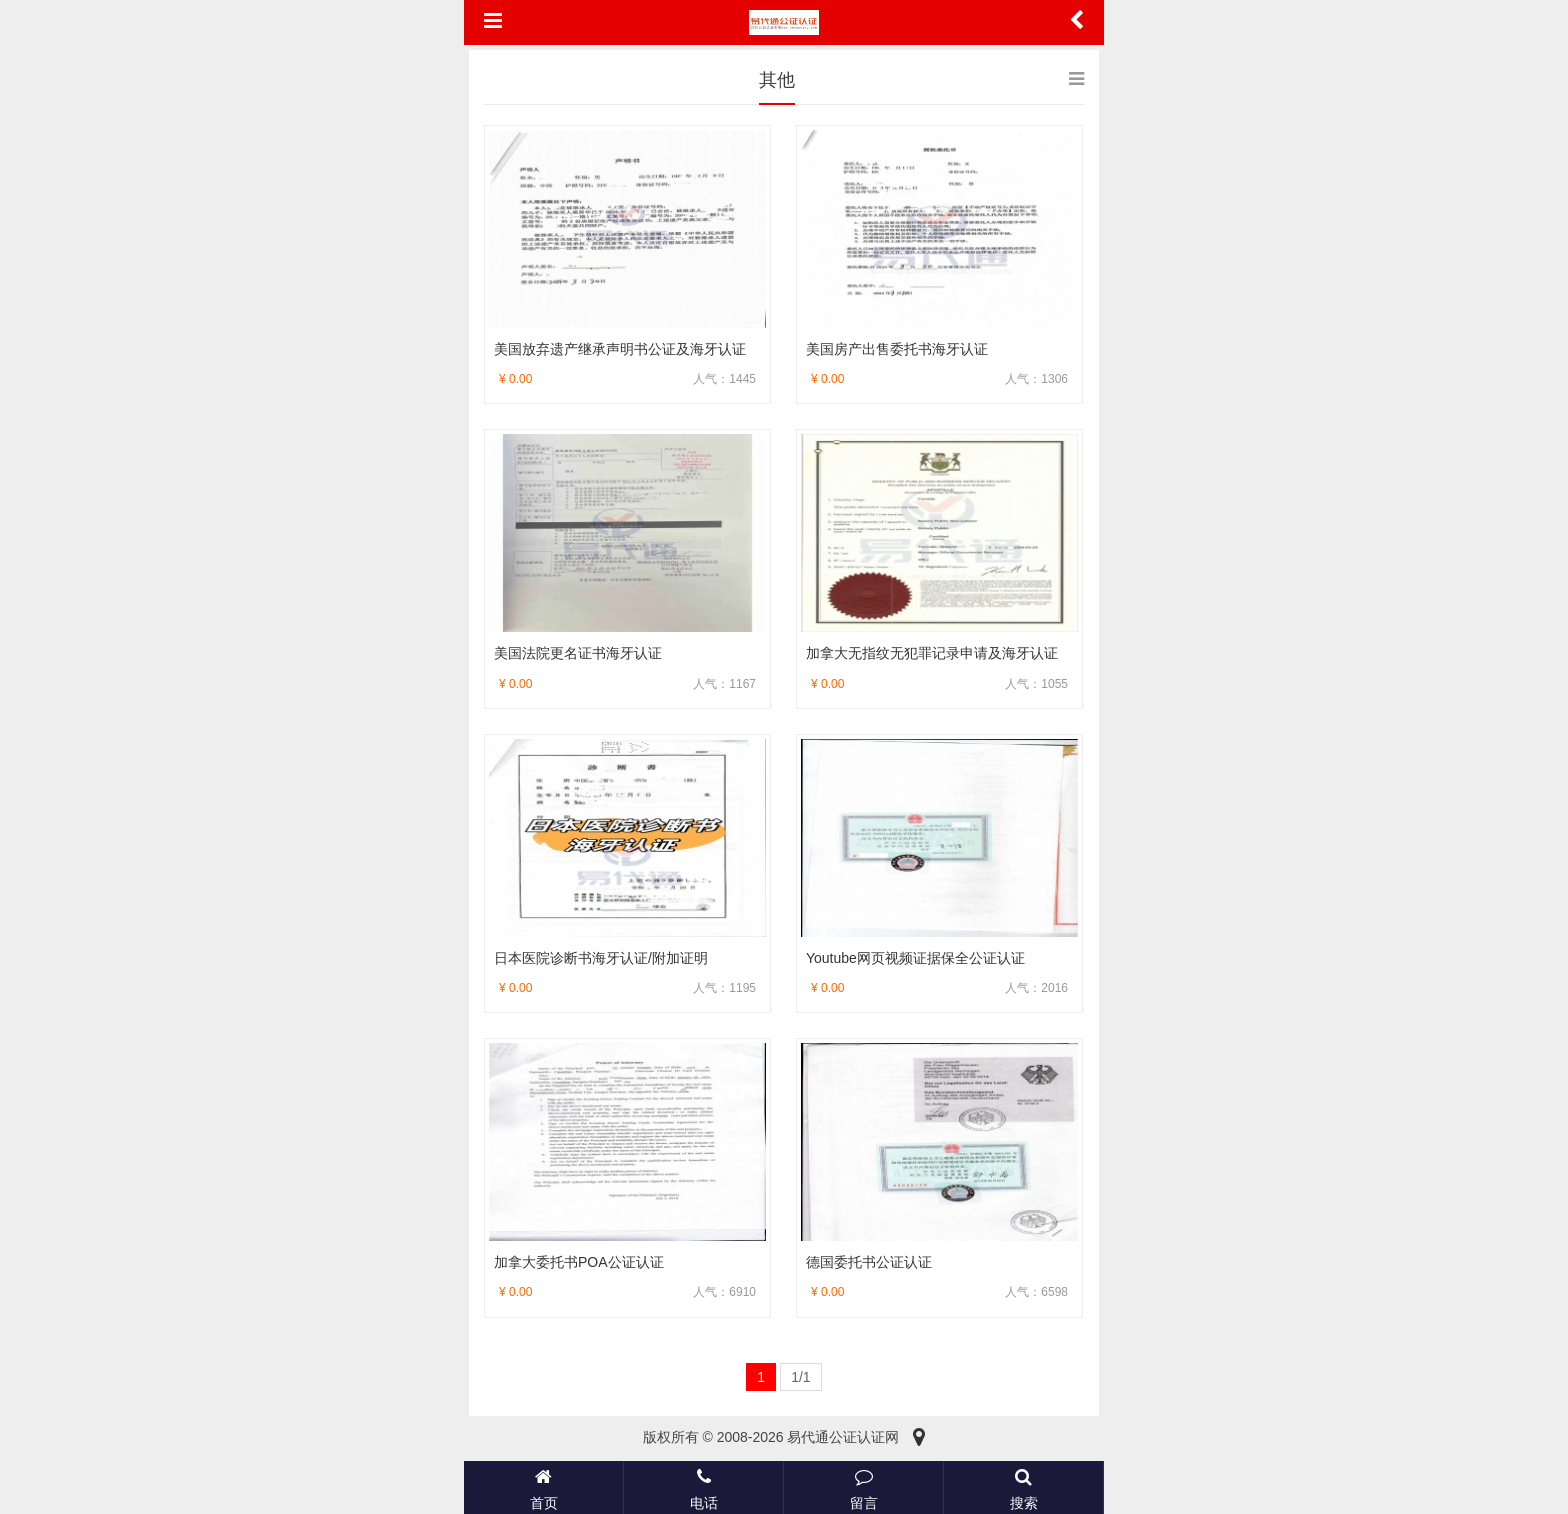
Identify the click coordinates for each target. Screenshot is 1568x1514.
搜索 (1023, 1487)
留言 (863, 1487)
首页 (543, 1487)
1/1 (800, 1377)
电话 (703, 1487)
